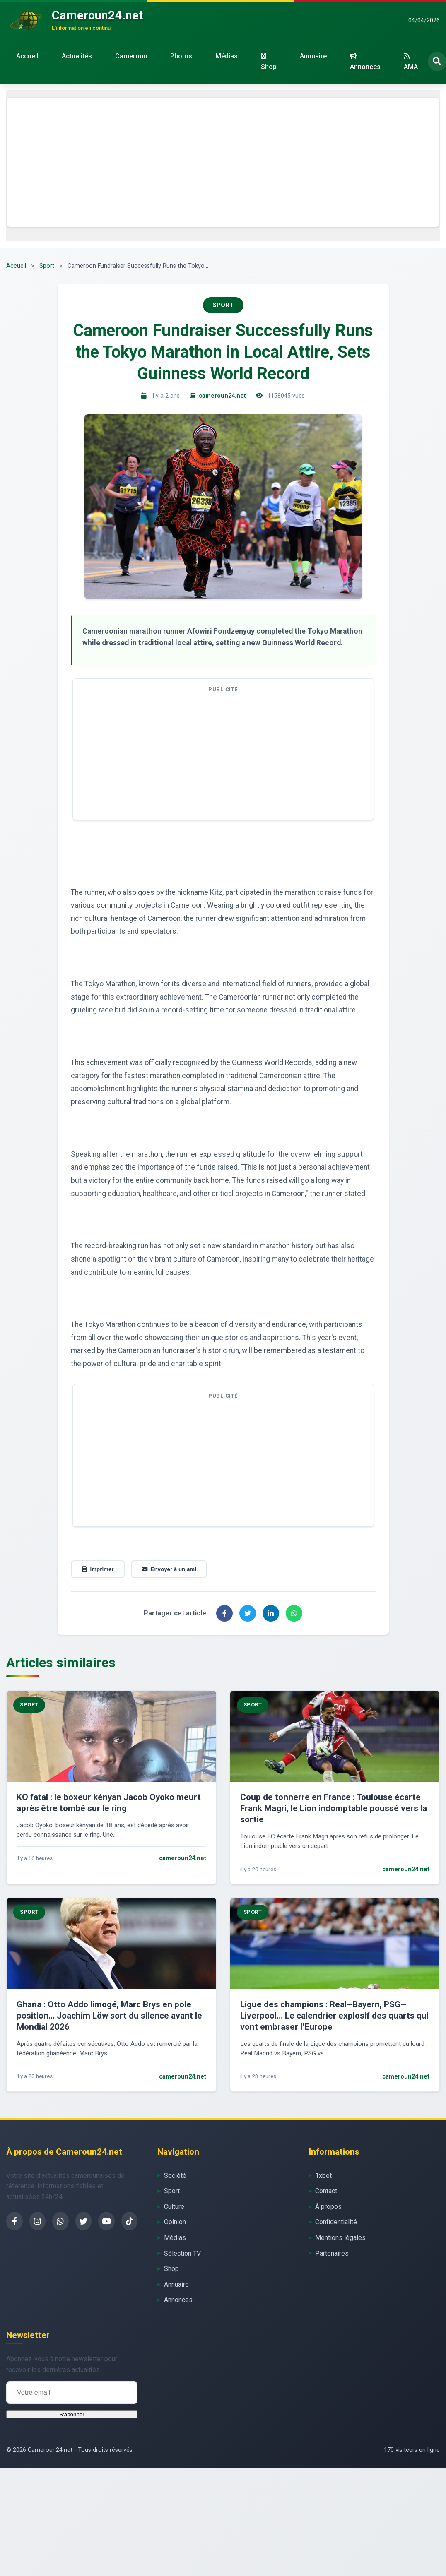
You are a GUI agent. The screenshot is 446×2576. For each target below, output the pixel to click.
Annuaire (313, 56)
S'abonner (71, 2414)
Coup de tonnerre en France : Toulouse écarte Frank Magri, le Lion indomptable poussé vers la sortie (333, 1808)
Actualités (77, 56)
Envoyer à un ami (169, 1569)
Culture (174, 2207)
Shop (269, 62)
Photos (181, 56)
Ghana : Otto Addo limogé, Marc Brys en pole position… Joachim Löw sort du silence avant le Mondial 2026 (109, 2015)
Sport (46, 265)
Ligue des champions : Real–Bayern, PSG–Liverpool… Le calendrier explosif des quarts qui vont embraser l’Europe (334, 2015)
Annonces (365, 62)
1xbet (323, 2176)
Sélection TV (182, 2253)
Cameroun (131, 56)
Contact (326, 2191)
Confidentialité (336, 2222)
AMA (411, 62)
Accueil (27, 56)
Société (175, 2176)
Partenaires (332, 2253)
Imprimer (98, 1569)
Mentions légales (340, 2238)
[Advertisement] (223, 162)
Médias (226, 56)
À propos (328, 2207)
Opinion (175, 2222)
